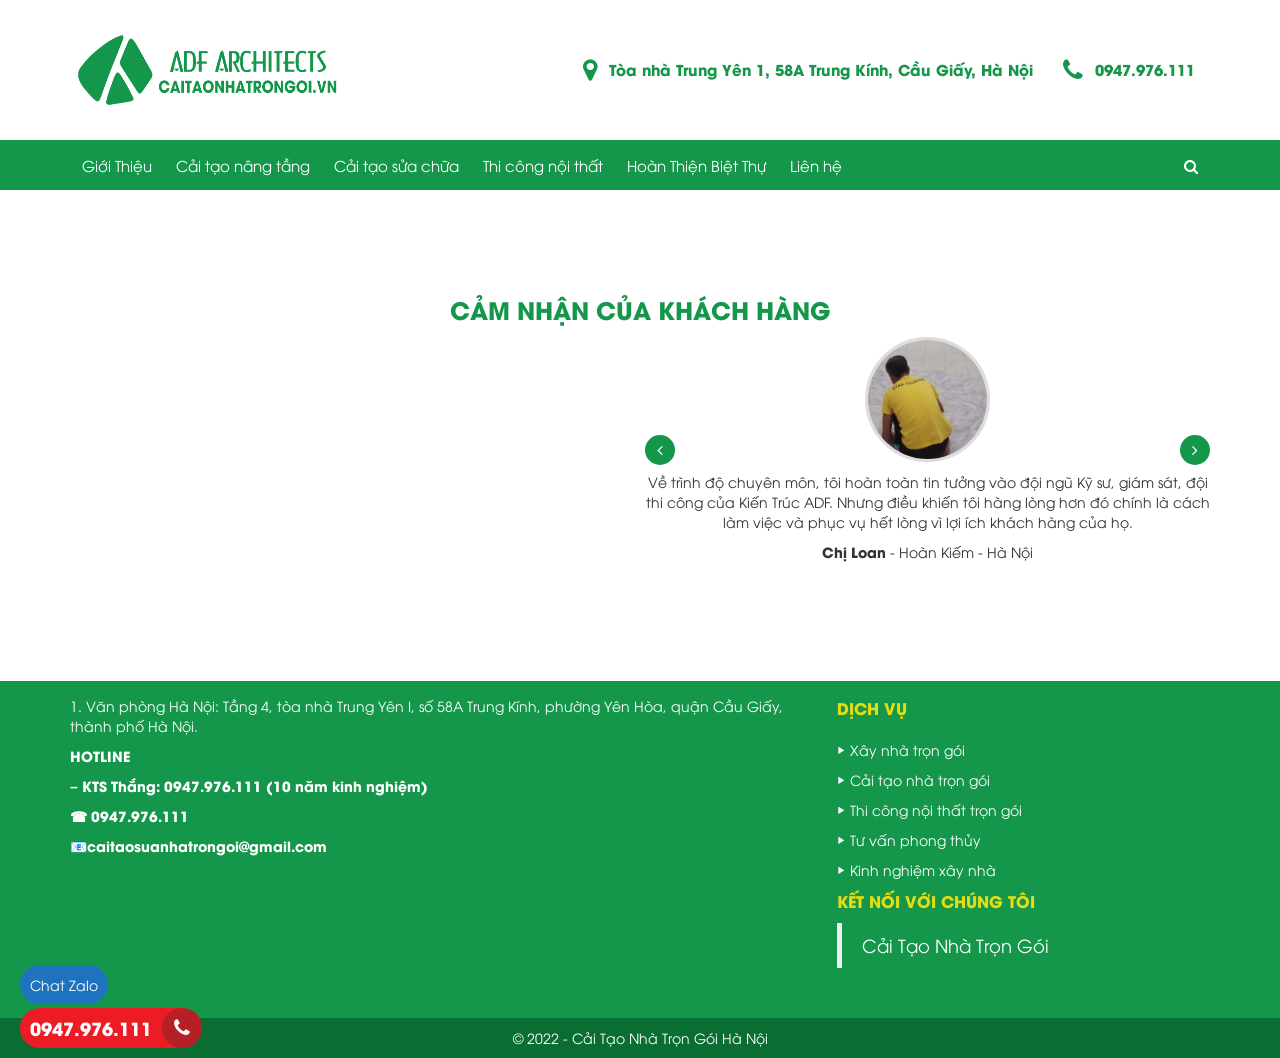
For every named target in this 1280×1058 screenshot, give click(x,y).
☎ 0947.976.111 (129, 815)
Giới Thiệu (117, 165)
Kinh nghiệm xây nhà (923, 869)
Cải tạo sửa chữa (396, 165)
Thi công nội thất (543, 165)
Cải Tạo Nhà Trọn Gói (955, 945)
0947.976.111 (1145, 69)
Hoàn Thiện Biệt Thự (696, 165)
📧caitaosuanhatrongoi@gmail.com (198, 845)
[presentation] (660, 450)
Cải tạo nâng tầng (243, 165)
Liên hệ (816, 165)
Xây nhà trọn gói (907, 749)
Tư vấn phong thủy (915, 839)
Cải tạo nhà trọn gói (920, 779)
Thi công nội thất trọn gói (936, 809)
